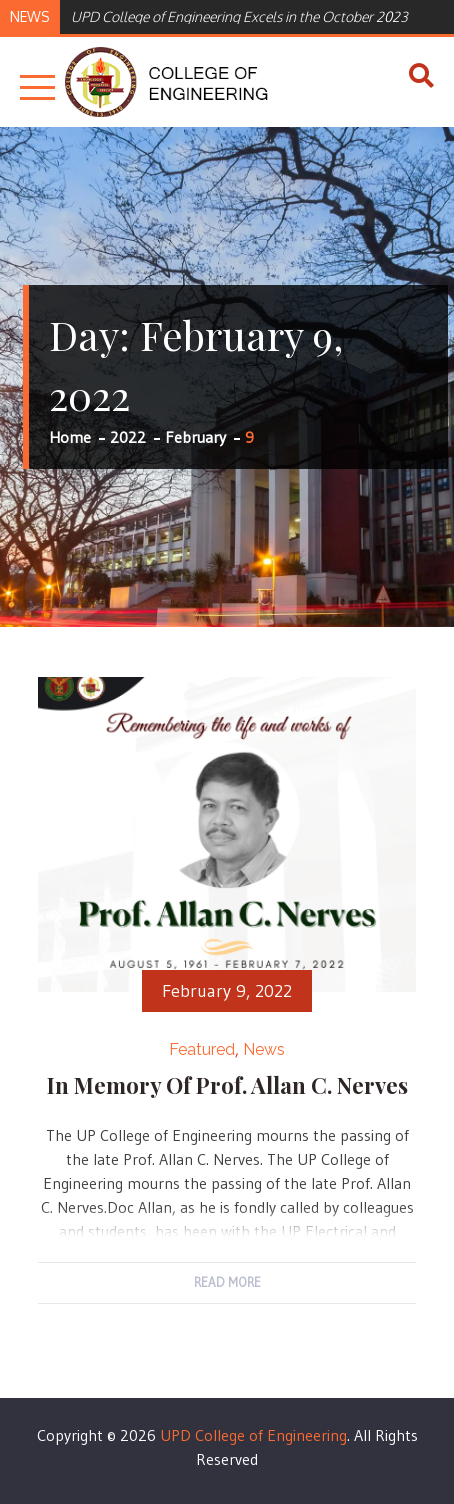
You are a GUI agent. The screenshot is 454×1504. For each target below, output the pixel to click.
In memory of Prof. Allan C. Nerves (227, 1085)
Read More (227, 1282)
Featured (202, 1049)
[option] (253, 15)
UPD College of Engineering (253, 1435)
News (264, 1049)
